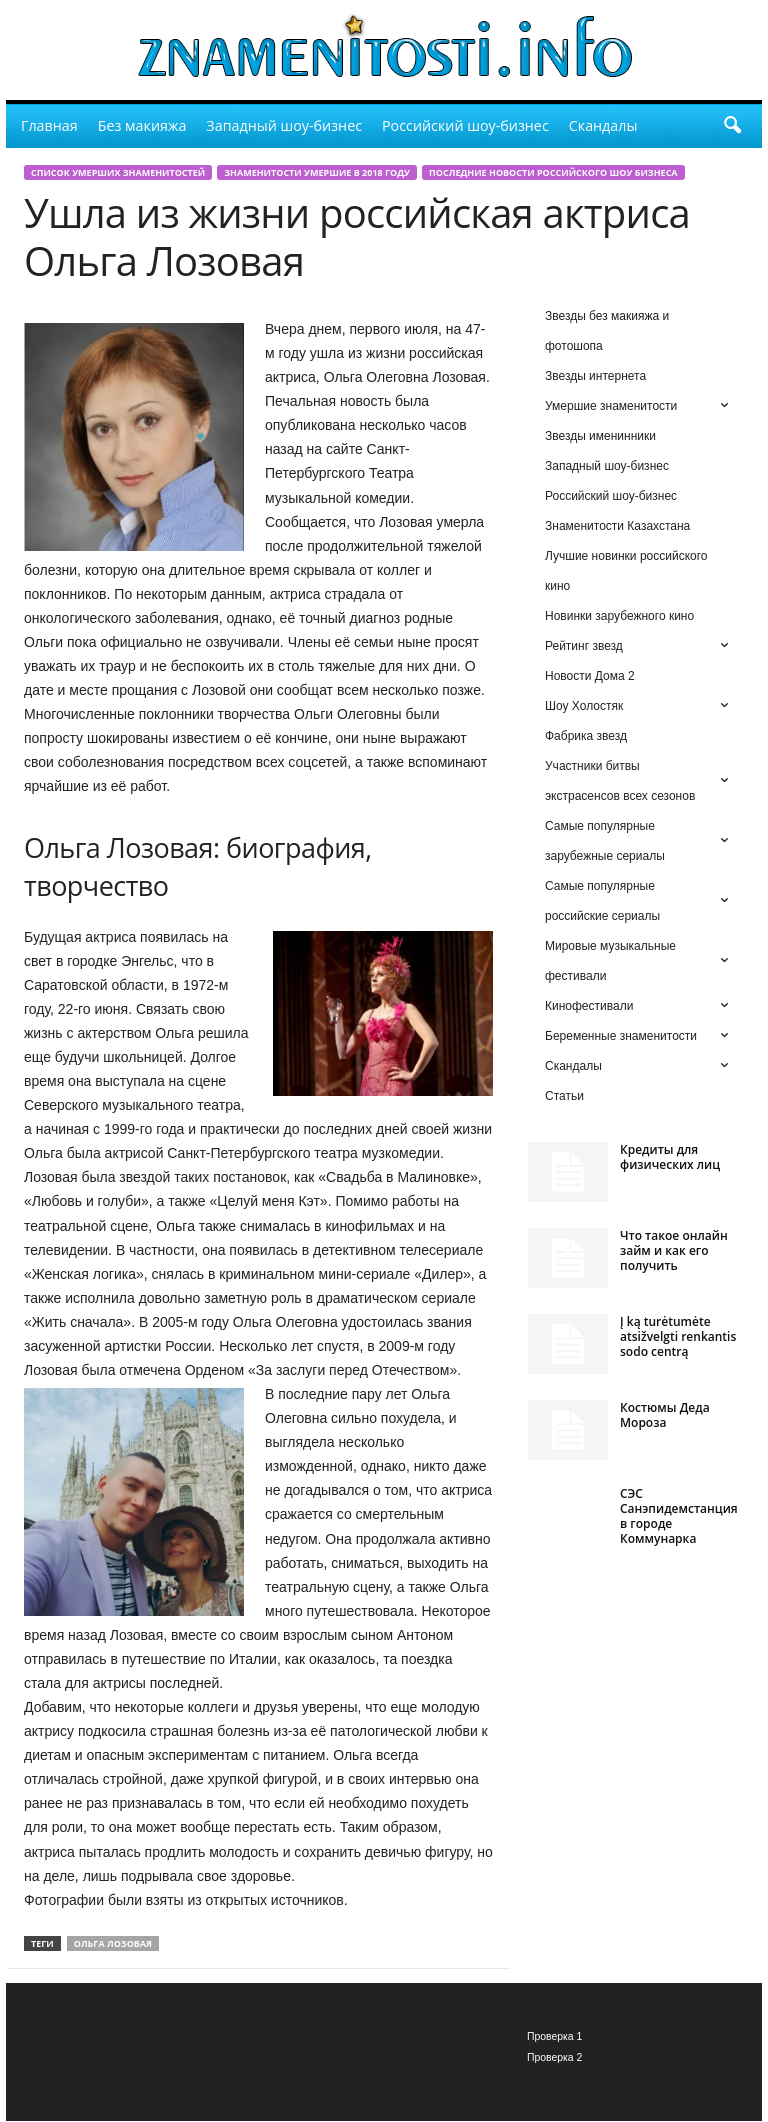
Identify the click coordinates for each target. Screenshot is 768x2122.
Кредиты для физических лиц (670, 1157)
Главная (49, 125)
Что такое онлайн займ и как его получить (674, 1250)
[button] (732, 126)
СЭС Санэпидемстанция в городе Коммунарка (679, 1516)
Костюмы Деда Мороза (665, 1415)
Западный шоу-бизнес (284, 125)
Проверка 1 (554, 2036)
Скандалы (603, 125)
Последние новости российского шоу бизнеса (553, 172)
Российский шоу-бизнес (465, 125)
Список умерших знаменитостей (118, 172)
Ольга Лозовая (113, 1943)
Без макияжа (142, 125)
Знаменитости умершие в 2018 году (317, 172)
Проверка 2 (554, 2057)
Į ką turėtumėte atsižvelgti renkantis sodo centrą (678, 1336)
